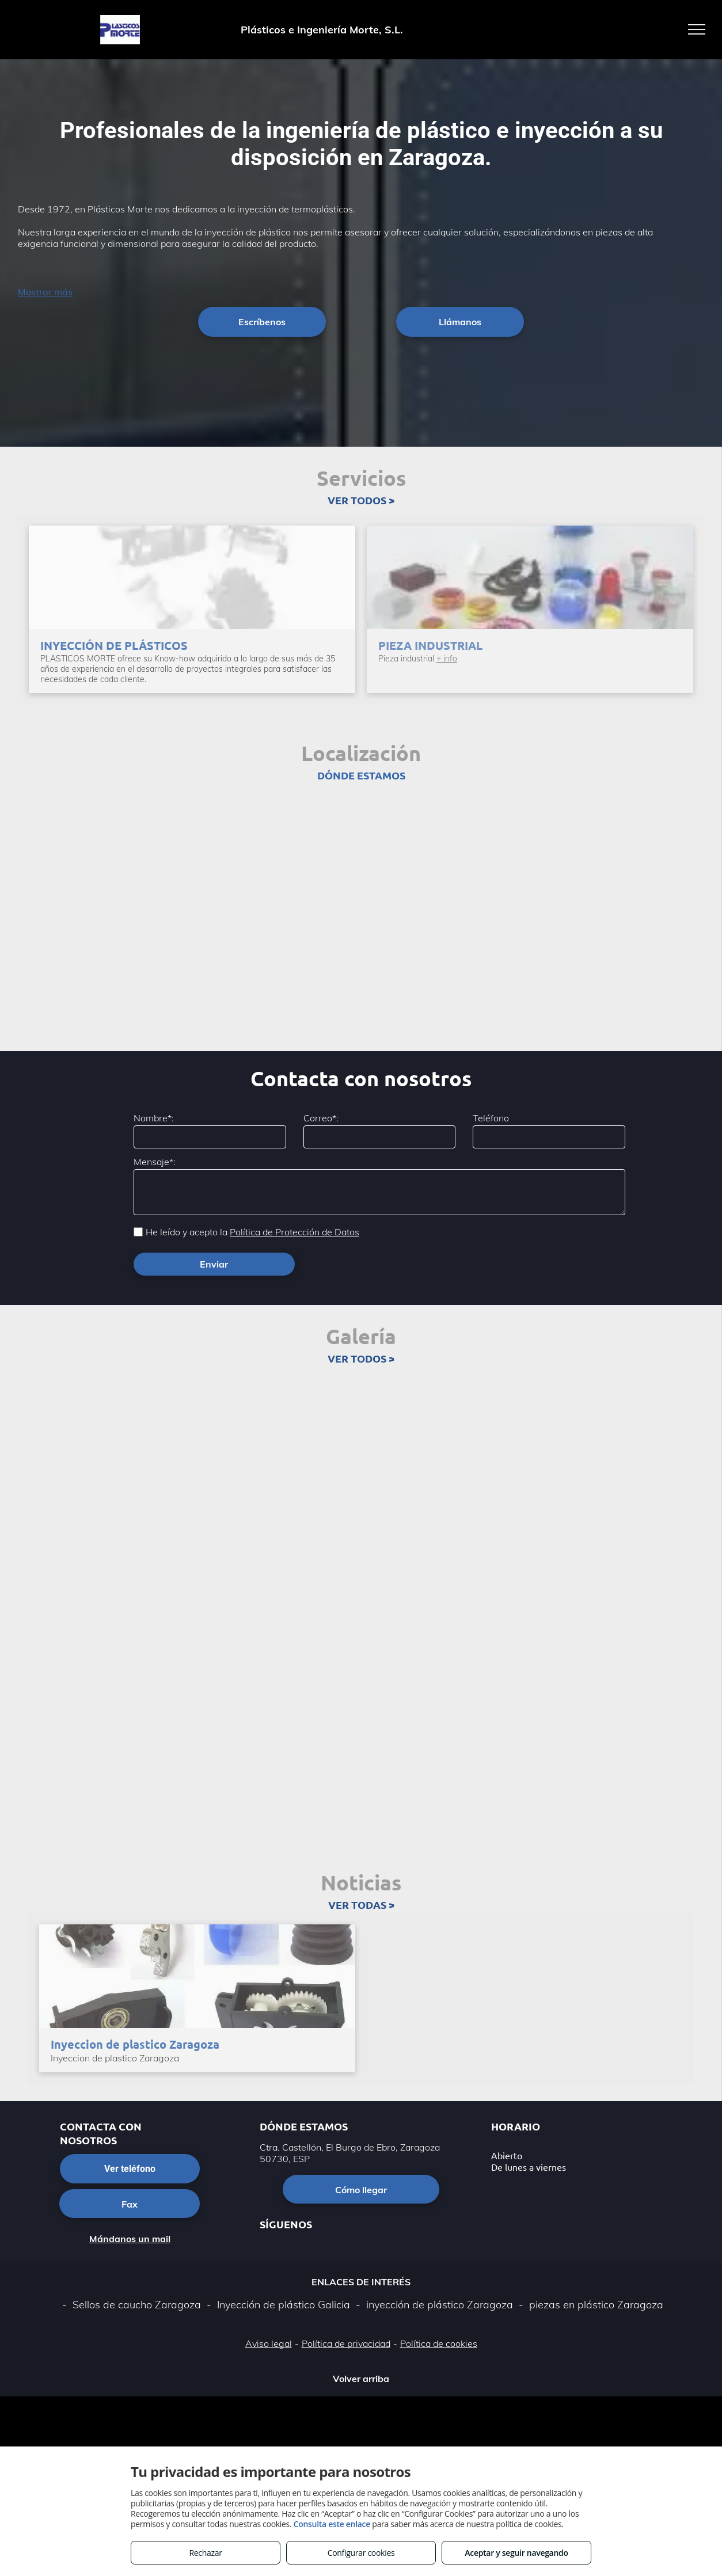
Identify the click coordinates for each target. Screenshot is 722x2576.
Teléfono (491, 1118)
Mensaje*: (155, 1161)
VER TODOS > (361, 500)
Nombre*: (154, 1118)
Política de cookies (438, 2343)
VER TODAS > (361, 1904)
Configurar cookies (361, 2552)
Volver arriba (361, 2378)
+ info (446, 658)
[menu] (697, 29)
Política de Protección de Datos (294, 1232)
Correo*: (321, 1118)
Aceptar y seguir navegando (516, 2552)
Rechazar (205, 2552)
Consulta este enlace (332, 2523)
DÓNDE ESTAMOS (361, 775)
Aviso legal (268, 2343)
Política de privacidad (346, 2343)
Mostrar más (45, 292)
